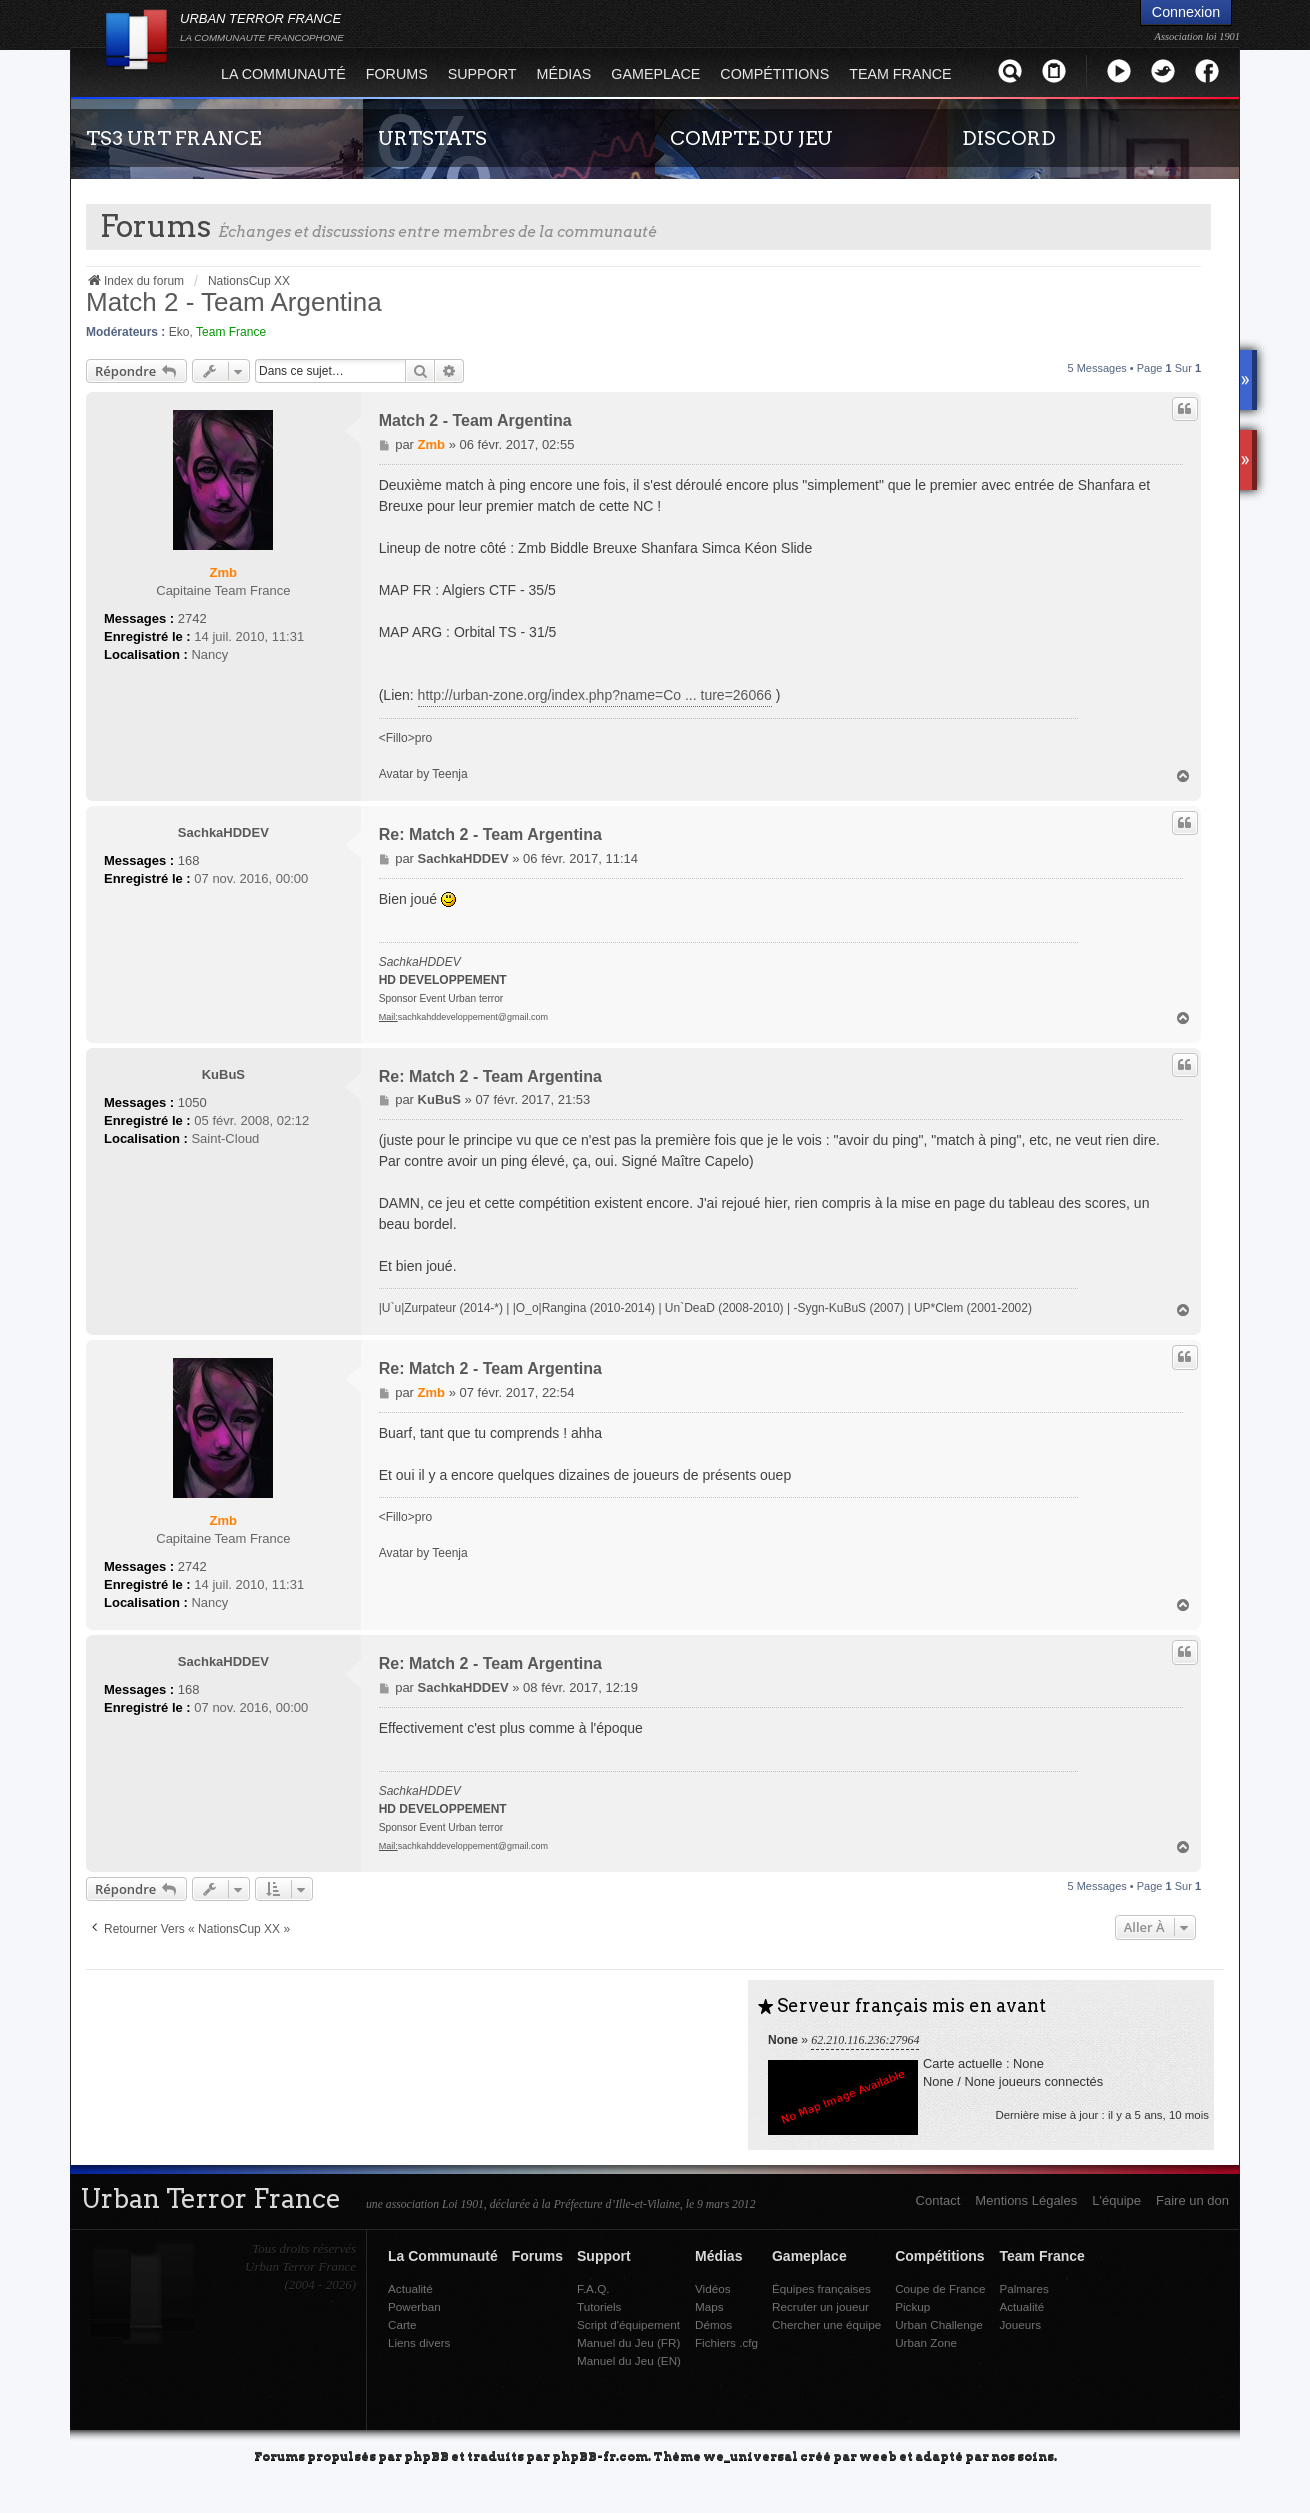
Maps (709, 2306)
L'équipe (1116, 2200)
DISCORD (1009, 138)
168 (189, 860)
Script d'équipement (628, 2324)
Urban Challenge (939, 2324)
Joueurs (1020, 2324)
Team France (900, 74)
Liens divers (419, 2342)
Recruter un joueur (820, 2306)
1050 (192, 1102)
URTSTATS (432, 138)
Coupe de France (940, 2288)
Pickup (912, 2306)
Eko (179, 332)
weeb (878, 2455)
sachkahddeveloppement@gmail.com (473, 1017)
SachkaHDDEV (223, 832)
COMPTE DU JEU (751, 138)
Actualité (410, 2288)
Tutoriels (599, 2306)
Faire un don (1192, 2200)
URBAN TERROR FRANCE (262, 27)
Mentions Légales (1026, 2200)
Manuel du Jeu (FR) (628, 2342)
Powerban (414, 2306)
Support (482, 74)
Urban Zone (926, 2342)
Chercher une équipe (826, 2324)
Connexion (1186, 12)
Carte (402, 2324)
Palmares (1023, 2288)
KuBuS (223, 1074)
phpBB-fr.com (600, 2455)
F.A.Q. (593, 2288)
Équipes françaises (821, 2288)
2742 (192, 618)
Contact (938, 2200)
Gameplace (655, 74)
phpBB (426, 2455)
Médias (564, 74)
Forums (397, 74)
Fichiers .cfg (726, 2342)
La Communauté (283, 74)
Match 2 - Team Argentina (234, 302)
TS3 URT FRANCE (173, 138)
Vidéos (713, 2288)
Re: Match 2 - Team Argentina (490, 834)
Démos (713, 2324)
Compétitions (774, 74)
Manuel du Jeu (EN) (629, 2360)
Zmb (223, 572)
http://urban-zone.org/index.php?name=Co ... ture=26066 (595, 695)
